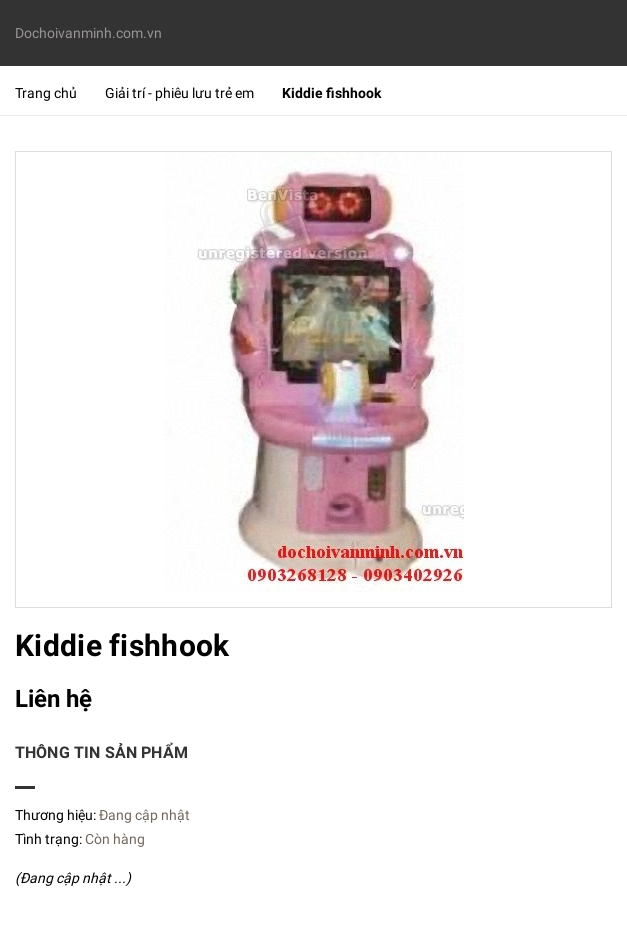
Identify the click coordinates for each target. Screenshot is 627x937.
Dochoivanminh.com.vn (88, 33)
